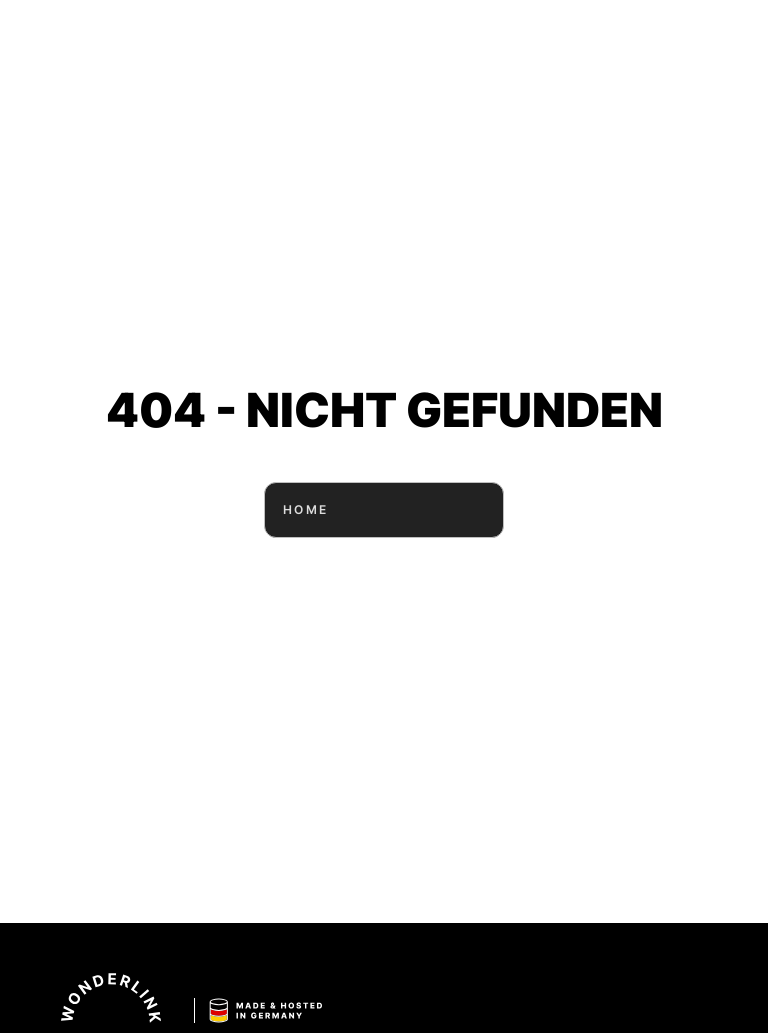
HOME (384, 510)
